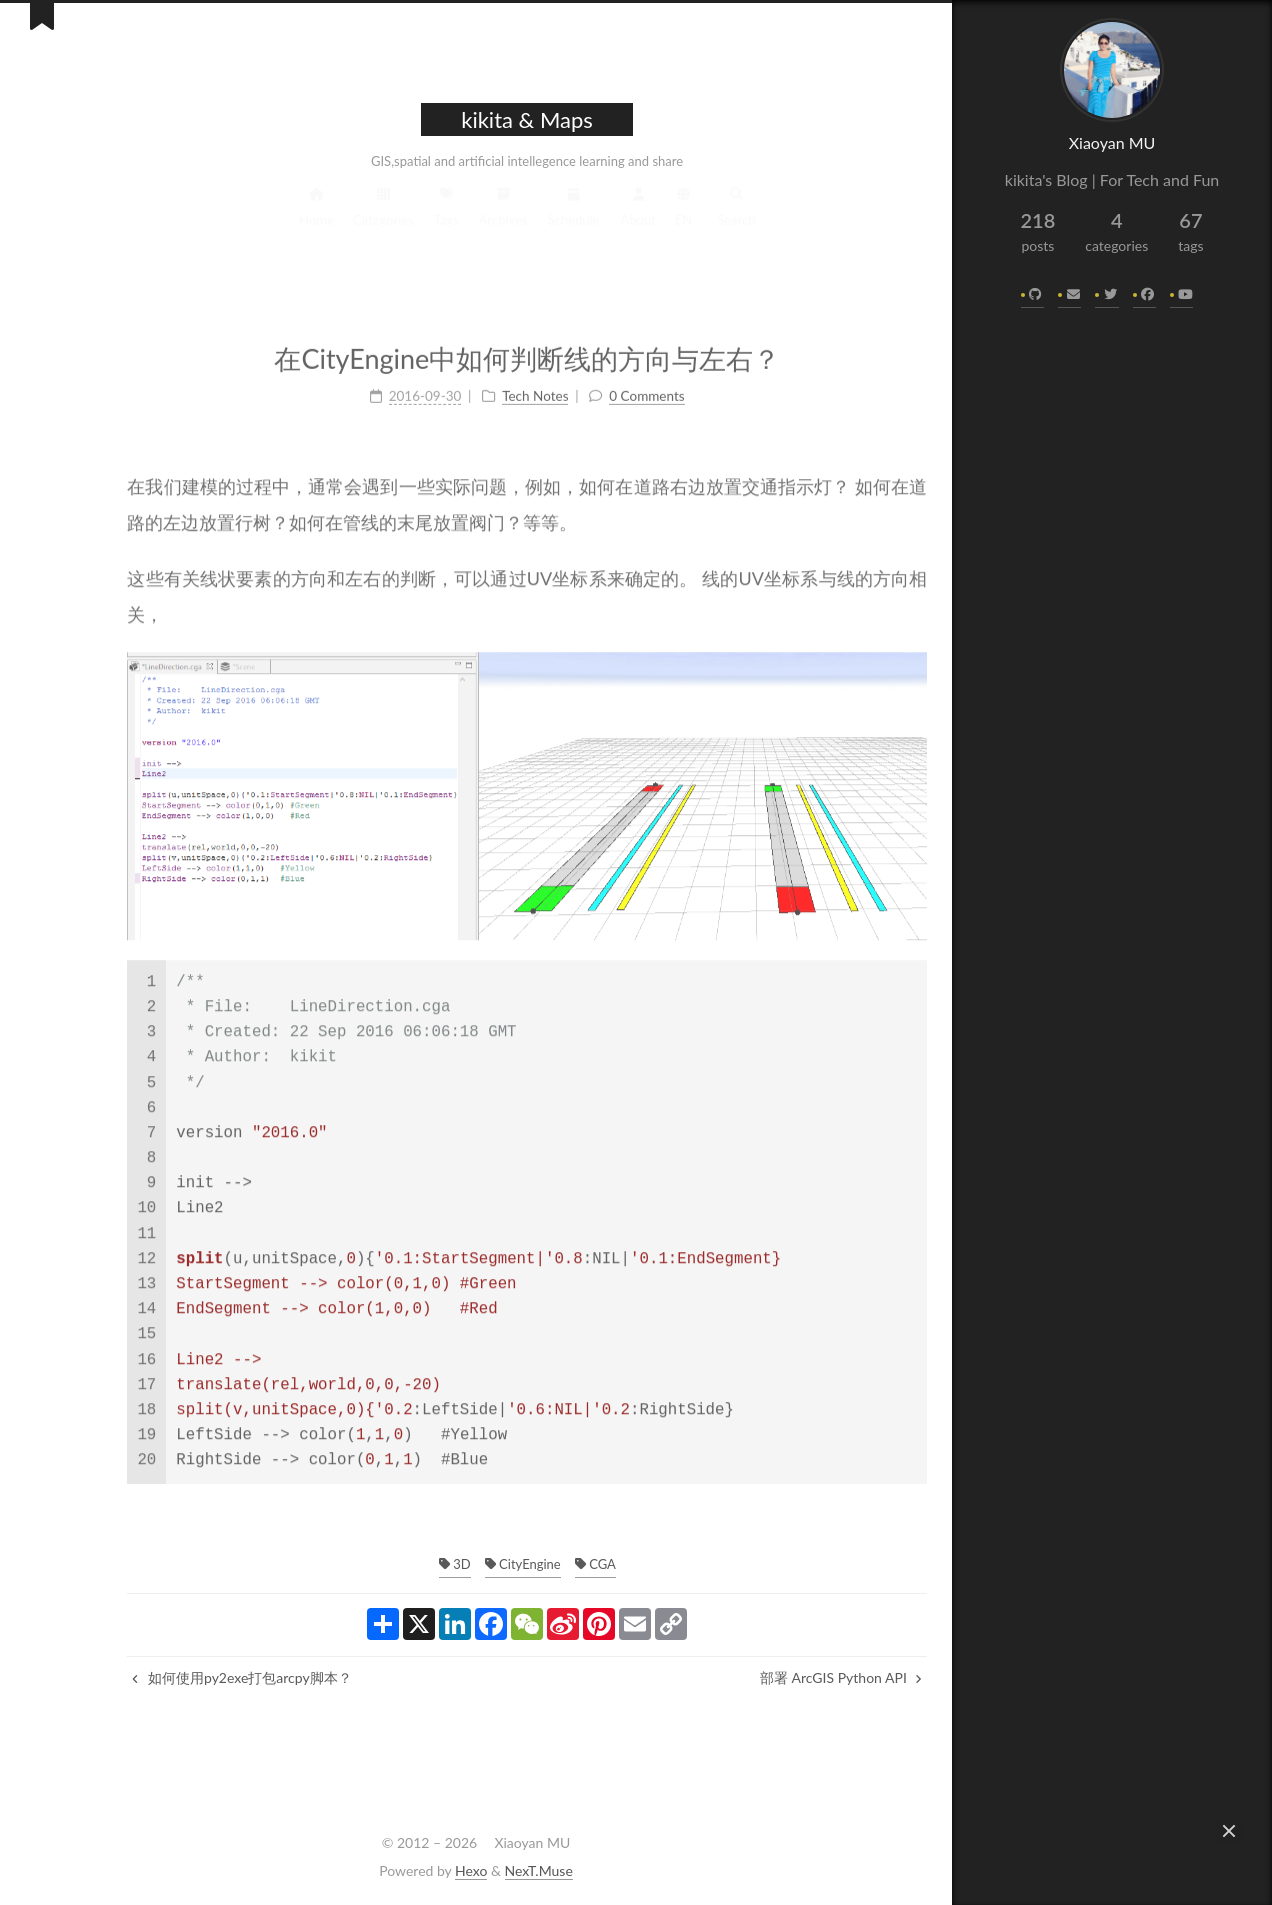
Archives (452, 218)
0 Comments (595, 386)
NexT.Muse (539, 1870)
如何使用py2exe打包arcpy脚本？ (190, 1677)
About (586, 218)
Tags (395, 218)
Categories (332, 218)
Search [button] (685, 218)
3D (404, 1564)
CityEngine (471, 1564)
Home (265, 218)
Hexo (471, 1870)
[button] (1229, 1831)
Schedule (523, 218)
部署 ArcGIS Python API (790, 1677)
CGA (543, 1564)
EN (632, 218)
